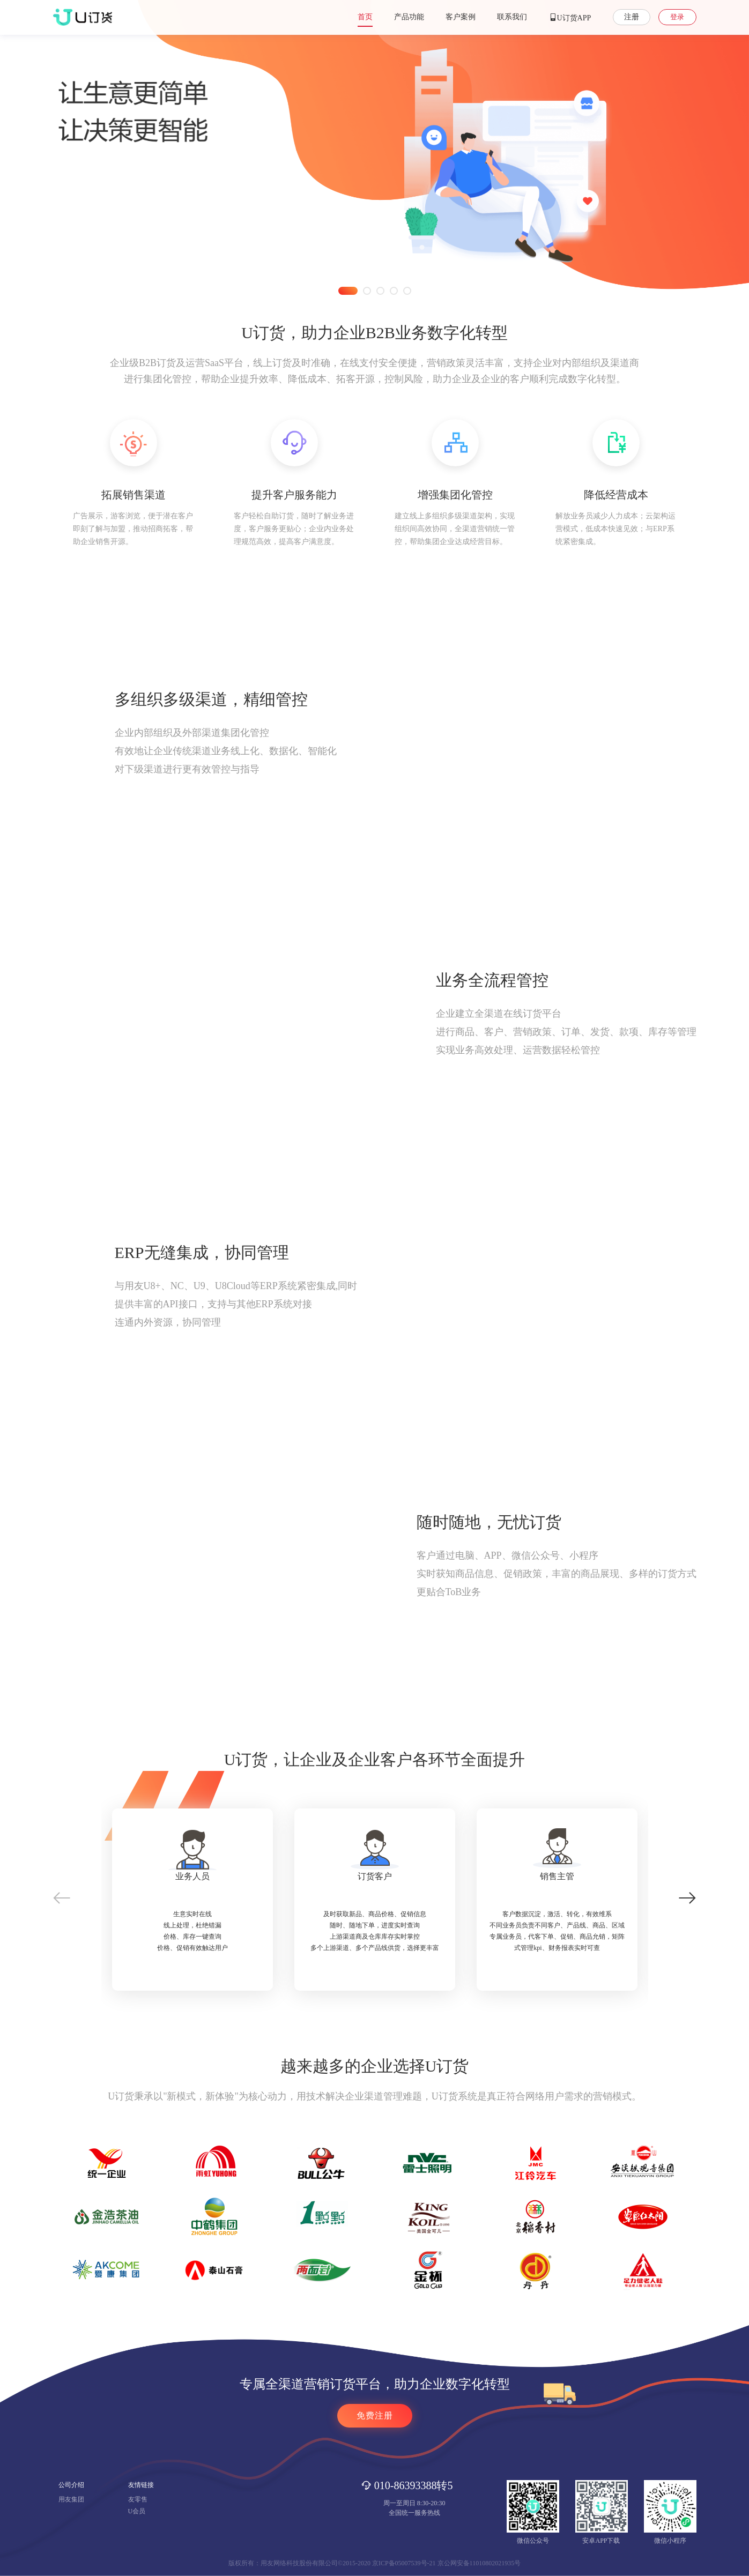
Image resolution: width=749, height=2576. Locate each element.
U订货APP (569, 17)
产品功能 (409, 17)
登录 (677, 17)
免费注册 (375, 2415)
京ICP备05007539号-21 (404, 2563)
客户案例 (461, 17)
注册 (631, 17)
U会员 (137, 2511)
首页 (365, 17)
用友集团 (71, 2499)
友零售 (137, 2499)
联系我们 (512, 17)
